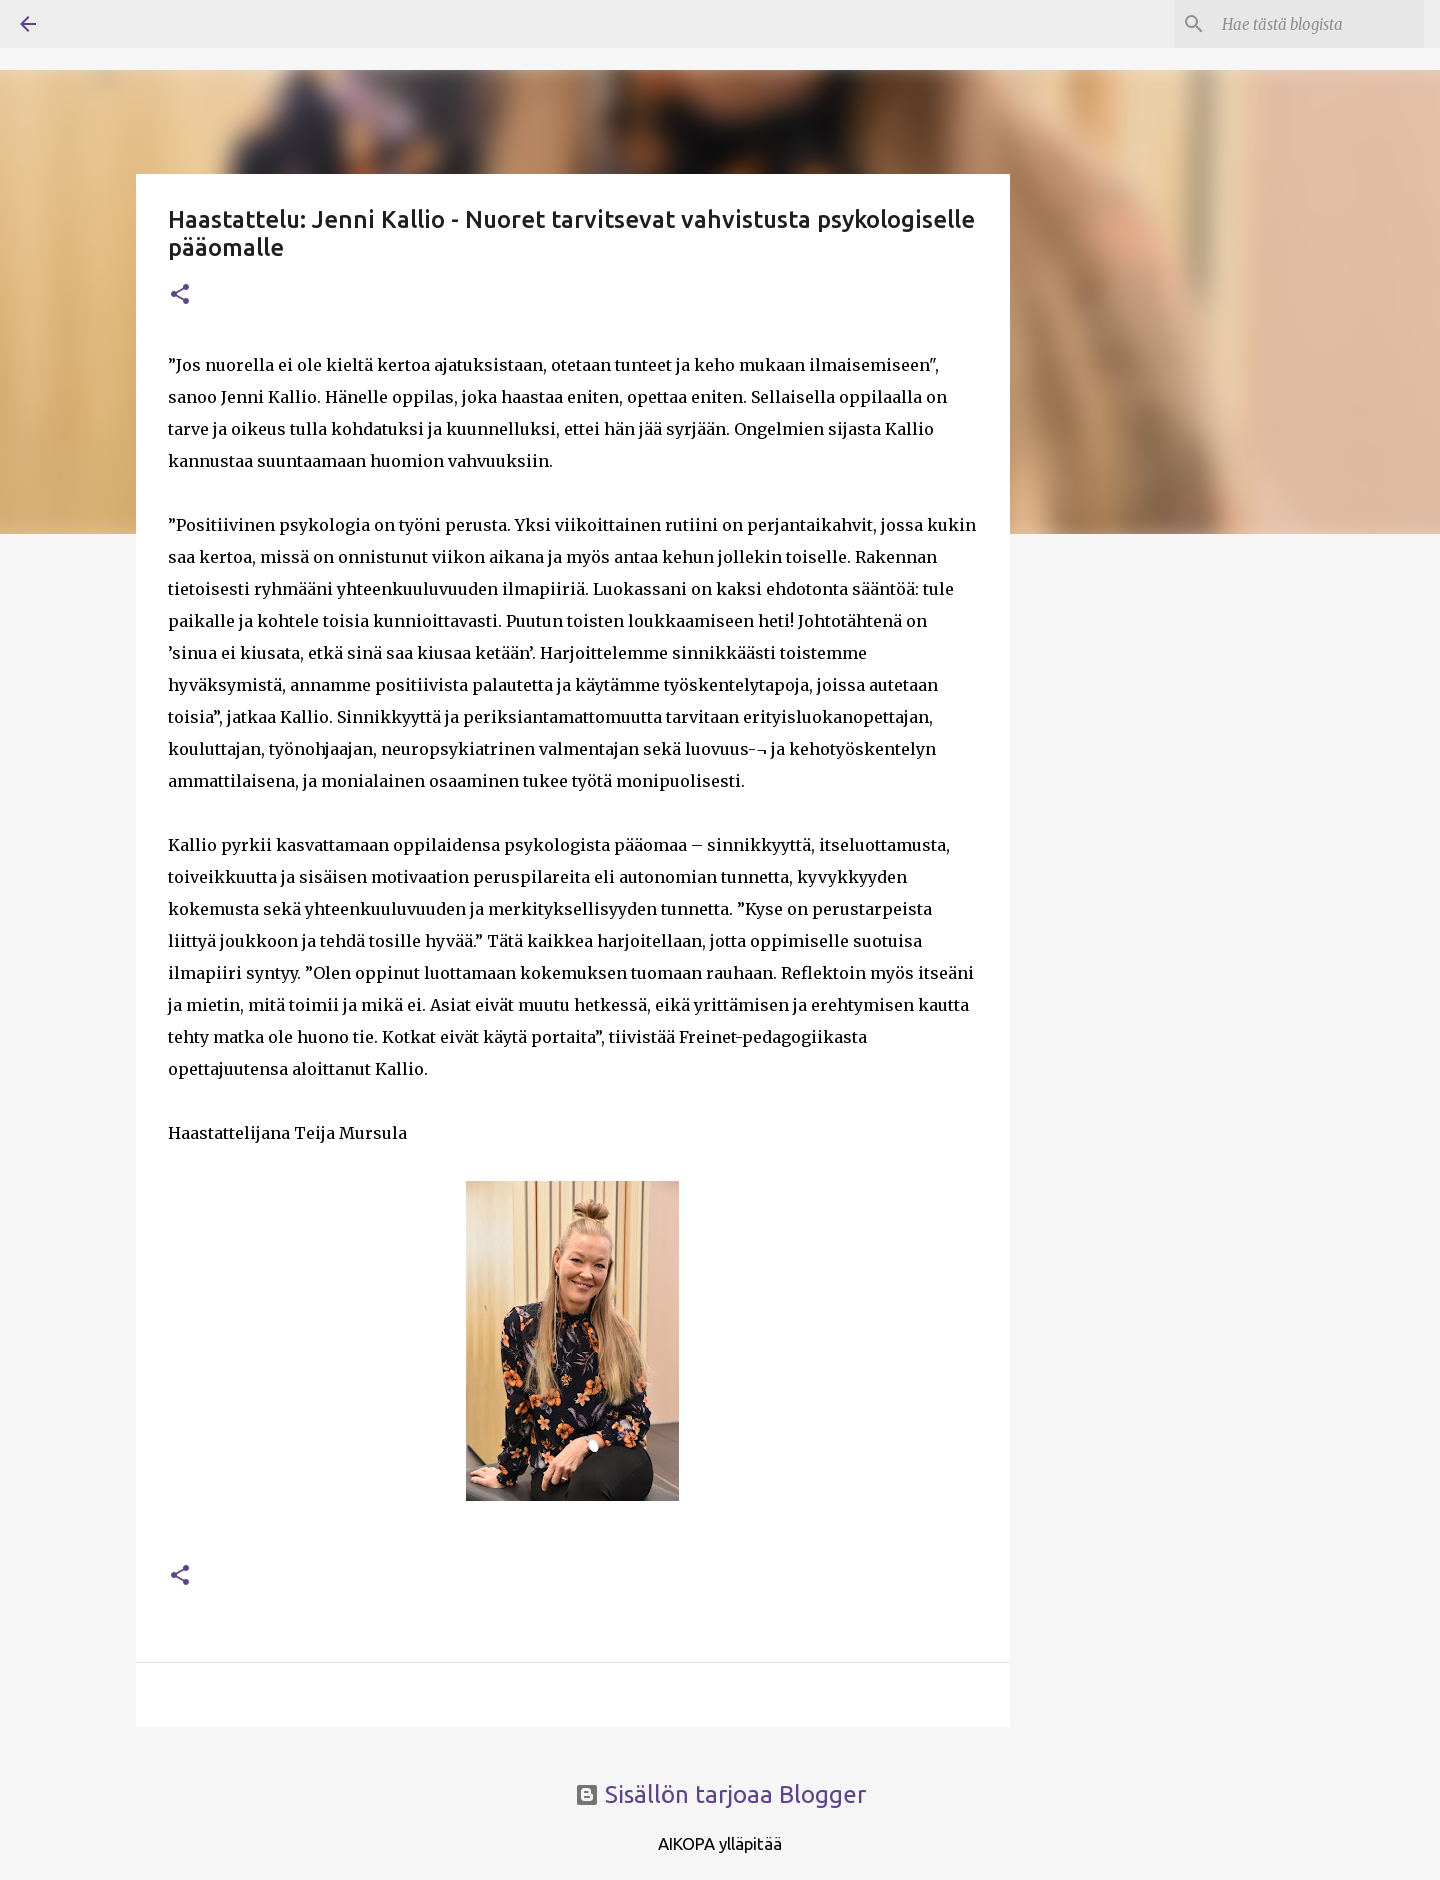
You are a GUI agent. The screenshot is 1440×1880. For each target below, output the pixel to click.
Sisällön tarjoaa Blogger (720, 1794)
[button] (180, 295)
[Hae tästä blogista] (1319, 24)
